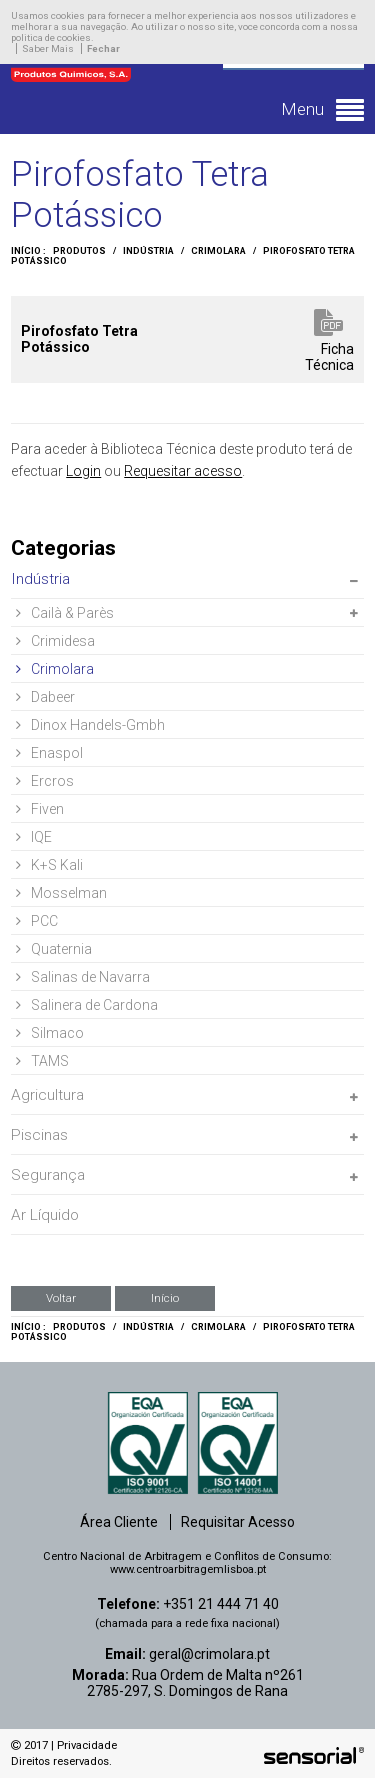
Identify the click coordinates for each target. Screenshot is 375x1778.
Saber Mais (48, 48)
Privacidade (87, 1745)
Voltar (61, 1298)
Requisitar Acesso (238, 1522)
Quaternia (54, 949)
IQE (34, 837)
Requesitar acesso (183, 471)
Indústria (148, 251)
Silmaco (50, 1033)
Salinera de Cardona (87, 1005)
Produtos (79, 251)
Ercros (45, 781)
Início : (28, 251)
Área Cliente (119, 1522)
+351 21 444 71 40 (221, 1604)
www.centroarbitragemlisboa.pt (188, 1569)
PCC (37, 921)
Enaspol (49, 753)
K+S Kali (49, 865)
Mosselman (61, 893)
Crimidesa (55, 641)
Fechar (103, 48)
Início (165, 1298)
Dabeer (45, 697)
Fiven (40, 809)
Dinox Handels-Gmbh (90, 725)
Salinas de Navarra (83, 977)
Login (83, 471)
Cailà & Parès (65, 613)
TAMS (42, 1061)
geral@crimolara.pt (209, 1654)
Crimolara (218, 251)
